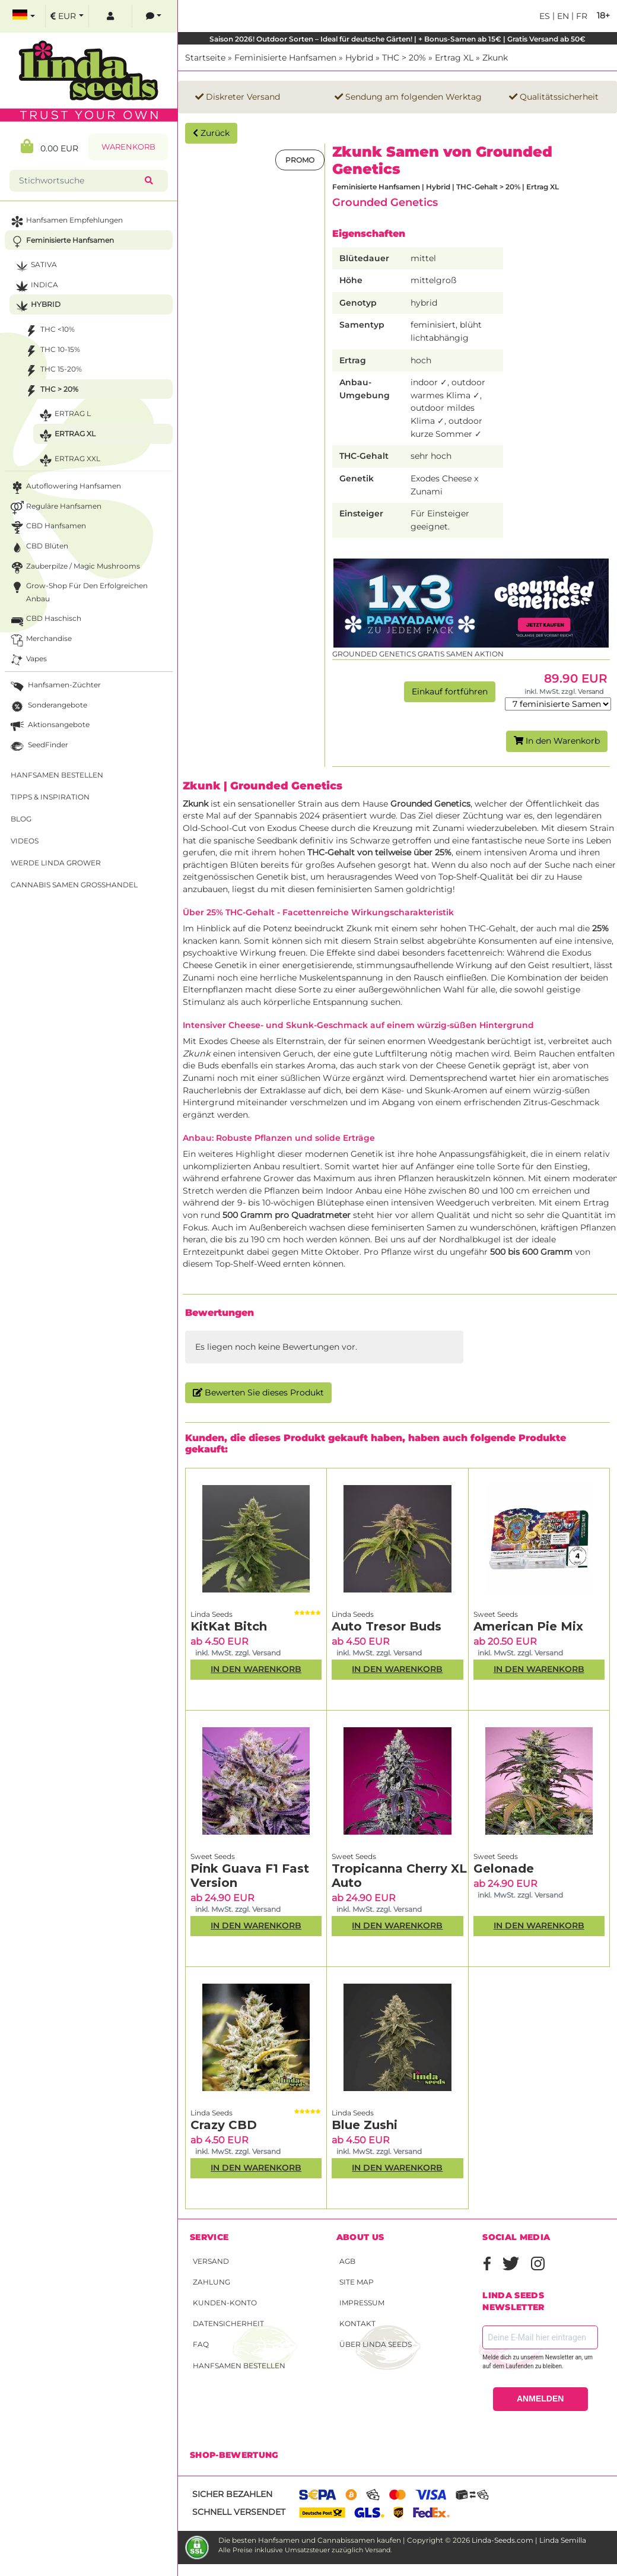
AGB (347, 2261)
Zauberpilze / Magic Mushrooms (74, 568)
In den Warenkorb (557, 740)
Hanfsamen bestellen (239, 2365)
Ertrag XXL (68, 460)
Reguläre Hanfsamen (54, 508)
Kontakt (357, 2323)
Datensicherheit (228, 2323)
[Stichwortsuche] (79, 181)
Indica (35, 286)
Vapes (27, 660)
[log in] (110, 16)
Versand (211, 2261)
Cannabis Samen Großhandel (74, 884)
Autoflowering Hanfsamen (64, 488)
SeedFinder (38, 746)
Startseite (205, 57)
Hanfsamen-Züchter (54, 686)
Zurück (211, 133)
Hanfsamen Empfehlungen (65, 222)
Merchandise (40, 640)
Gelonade (503, 1868)
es (544, 16)
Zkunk (495, 57)
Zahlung (211, 2281)
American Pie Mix (528, 1626)
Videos (25, 840)
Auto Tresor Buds (386, 1626)
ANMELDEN (540, 2398)
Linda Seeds (211, 1614)
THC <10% (49, 331)
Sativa (35, 266)
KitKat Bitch (228, 1626)
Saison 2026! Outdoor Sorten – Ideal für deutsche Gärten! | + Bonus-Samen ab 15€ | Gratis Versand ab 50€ (397, 38)
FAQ (201, 2344)
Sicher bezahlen (232, 2494)
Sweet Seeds (495, 1614)
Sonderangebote (47, 707)
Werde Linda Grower (56, 862)
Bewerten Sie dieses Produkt (258, 1392)
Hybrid (359, 57)
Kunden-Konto (225, 2302)
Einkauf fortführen (450, 691)
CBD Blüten (38, 548)
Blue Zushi (364, 2125)
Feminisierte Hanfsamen (285, 57)
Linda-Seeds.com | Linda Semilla (529, 2540)
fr (580, 16)
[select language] (23, 16)
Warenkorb (128, 146)
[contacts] (153, 16)
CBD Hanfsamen (47, 527)
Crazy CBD (223, 2125)
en (562, 16)
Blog (21, 818)
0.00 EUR (49, 146)
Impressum (361, 2302)
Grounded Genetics (385, 202)
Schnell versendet (238, 2512)
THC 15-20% (52, 371)
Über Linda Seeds (375, 2344)
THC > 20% (404, 57)
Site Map (356, 2281)
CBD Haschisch (44, 620)
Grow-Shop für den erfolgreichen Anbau (78, 591)
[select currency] (67, 16)
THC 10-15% (51, 351)
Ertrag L (64, 415)
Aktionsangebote (49, 726)
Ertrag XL (454, 57)
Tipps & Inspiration (50, 796)
